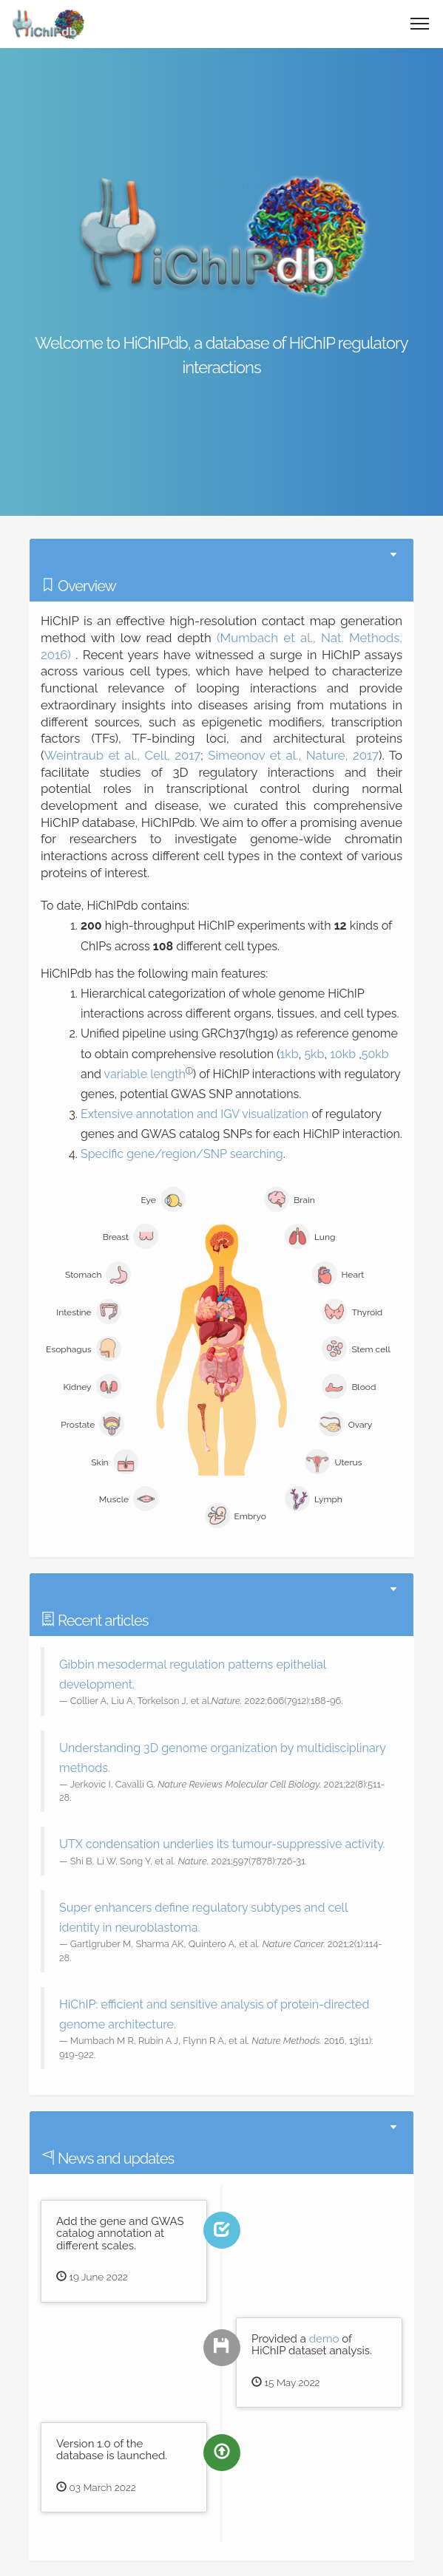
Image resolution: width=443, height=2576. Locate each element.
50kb (375, 1054)
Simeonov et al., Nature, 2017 (293, 755)
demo (324, 2338)
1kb (289, 1054)
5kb (314, 1054)
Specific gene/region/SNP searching (182, 1154)
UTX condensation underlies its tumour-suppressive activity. (222, 1844)
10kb (343, 1054)
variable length (145, 1074)
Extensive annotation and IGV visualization (194, 1114)
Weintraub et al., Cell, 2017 (122, 755)
